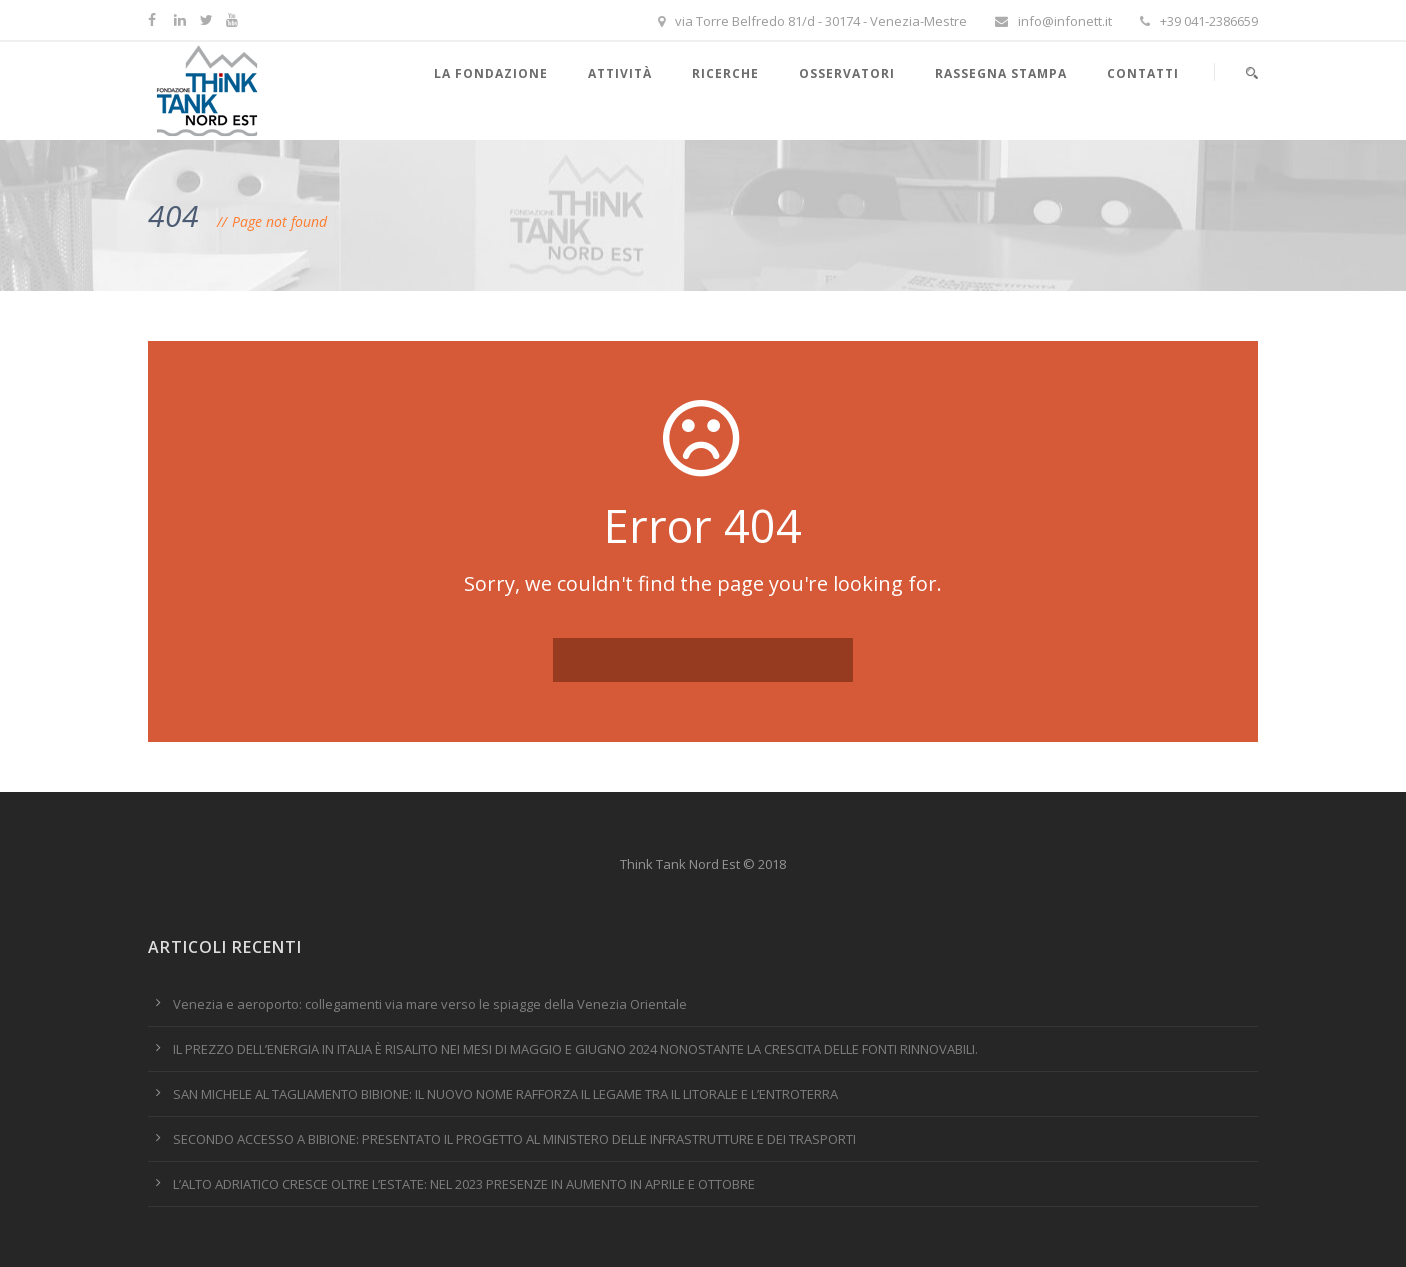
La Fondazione (491, 73)
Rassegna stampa (1001, 73)
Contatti (1143, 73)
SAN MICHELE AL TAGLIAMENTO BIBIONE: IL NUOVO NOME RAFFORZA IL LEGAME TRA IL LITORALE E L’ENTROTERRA (505, 1094)
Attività (620, 73)
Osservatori (847, 73)
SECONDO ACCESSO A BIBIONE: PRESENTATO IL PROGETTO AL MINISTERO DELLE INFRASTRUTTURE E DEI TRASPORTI (514, 1139)
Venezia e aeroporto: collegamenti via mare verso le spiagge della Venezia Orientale (430, 1004)
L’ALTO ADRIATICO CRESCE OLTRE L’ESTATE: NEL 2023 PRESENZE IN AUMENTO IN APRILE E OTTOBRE (464, 1184)
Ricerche (725, 73)
